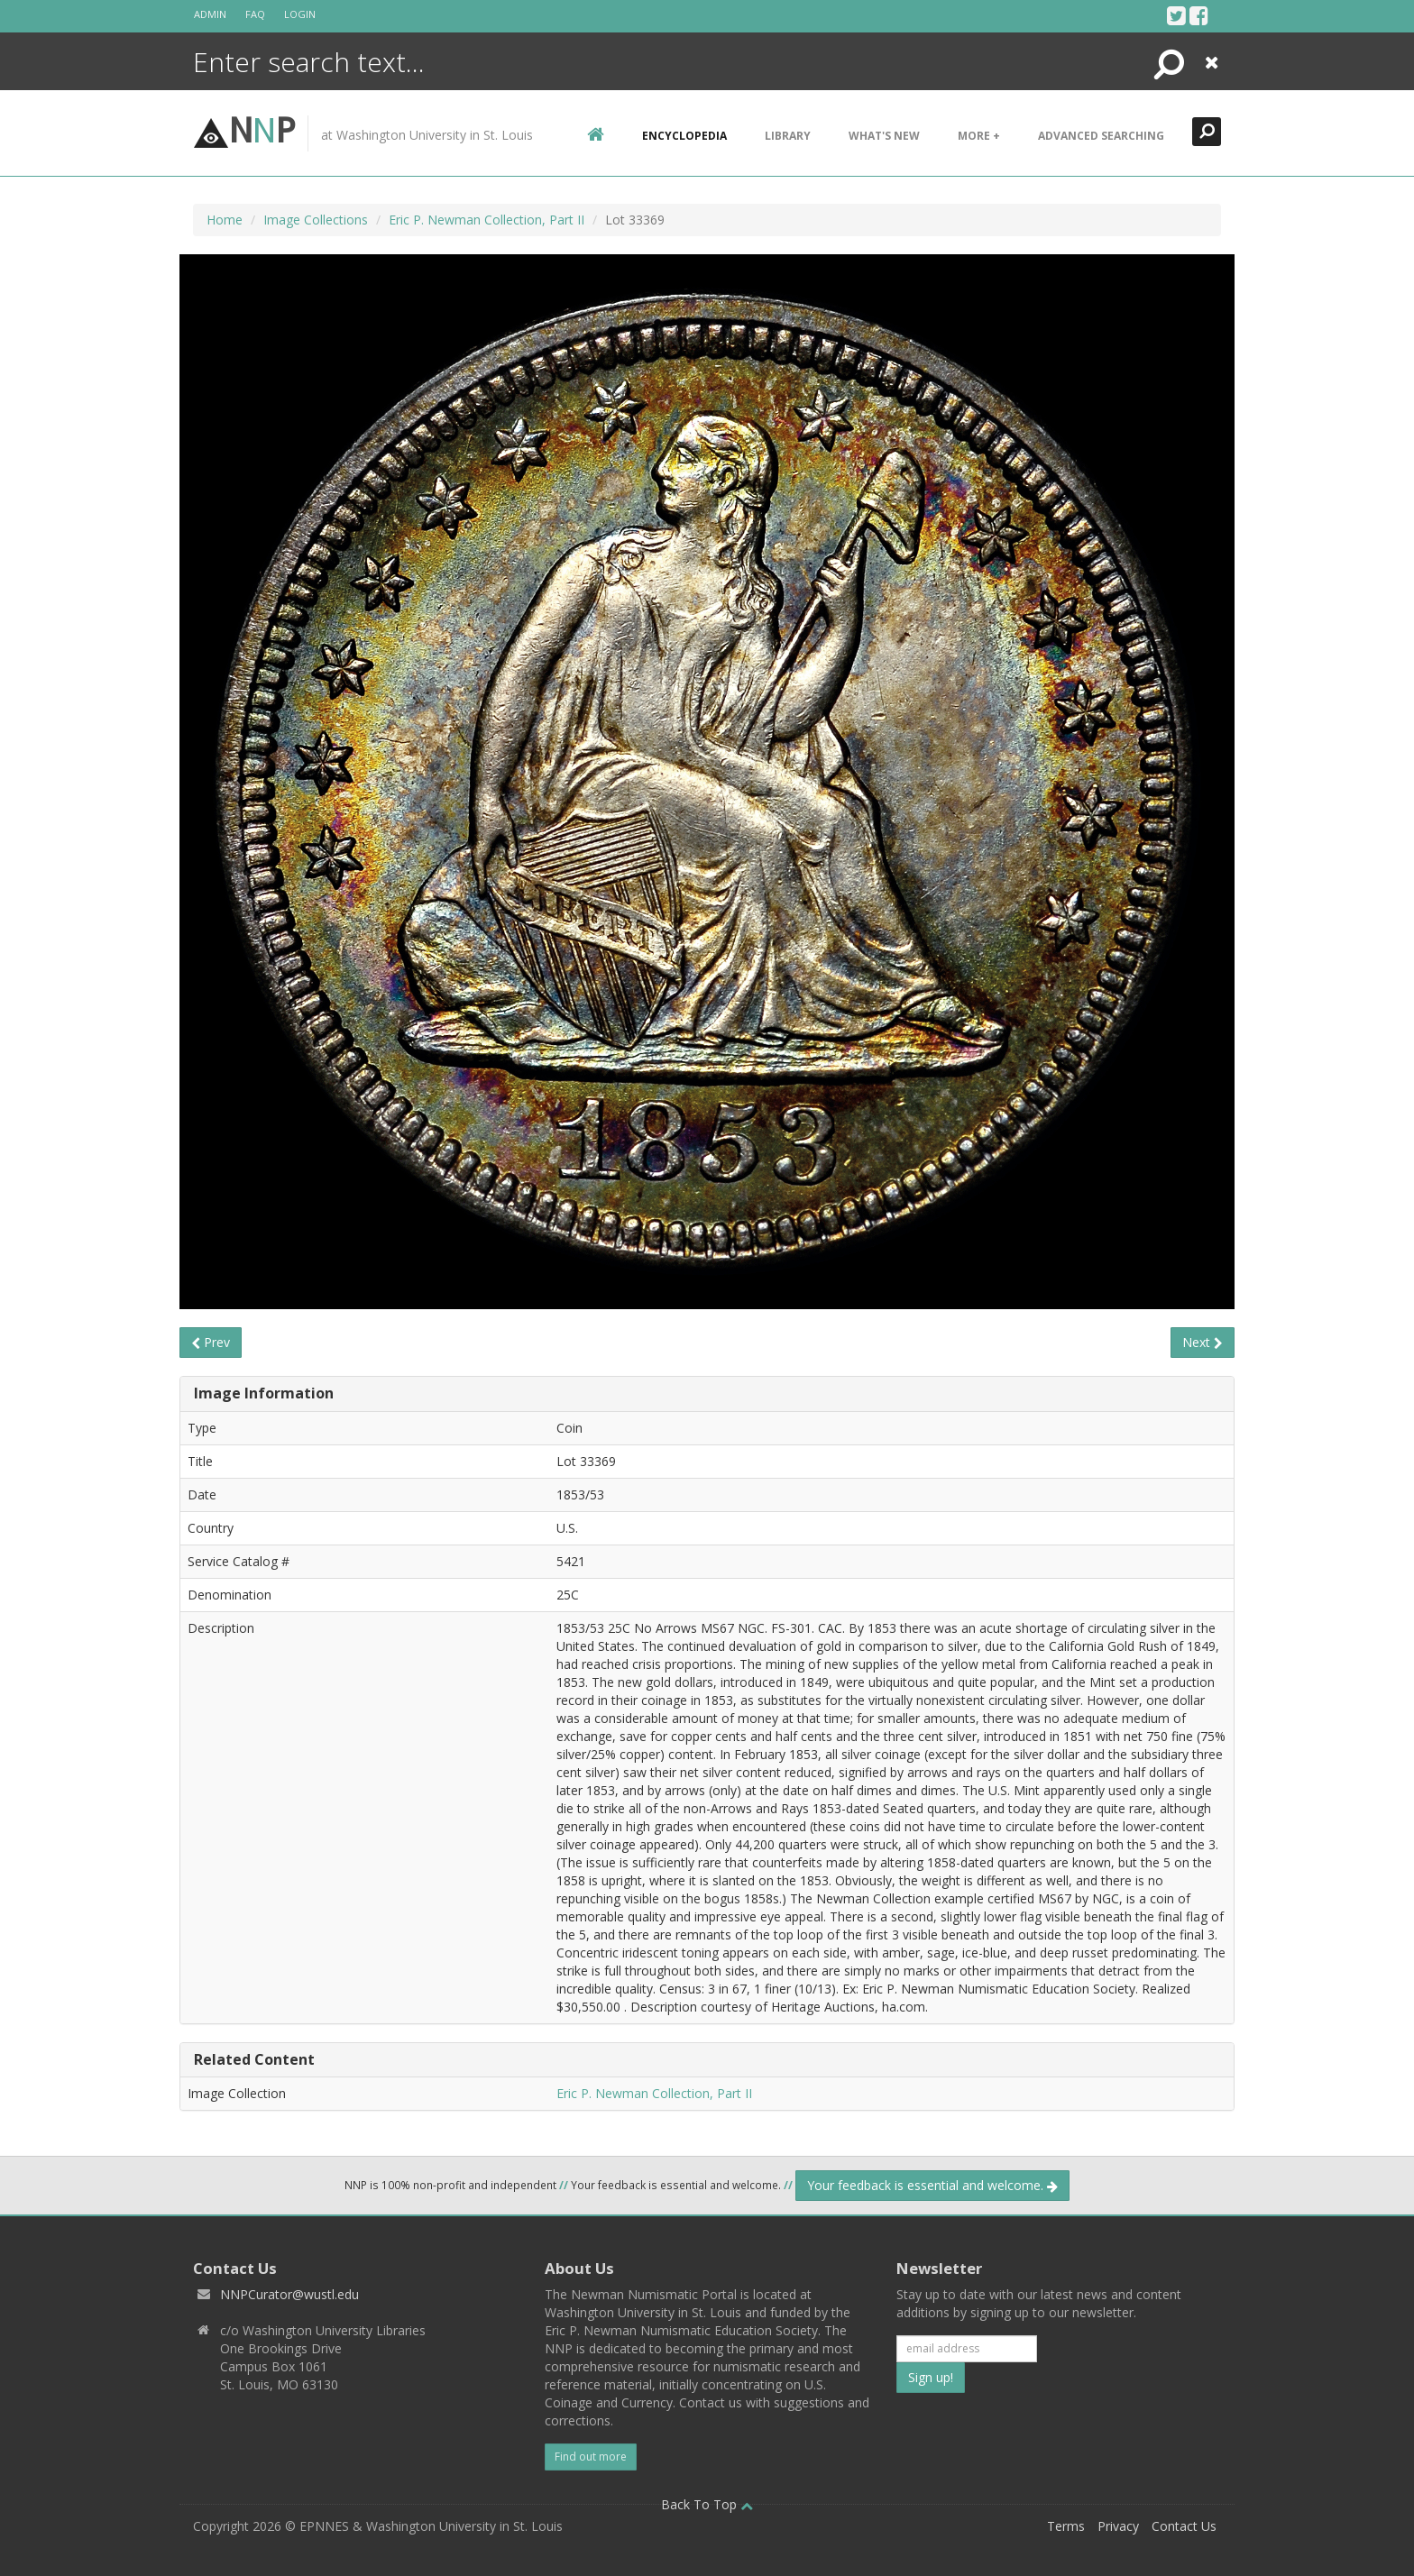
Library (788, 135)
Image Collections (315, 219)
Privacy (1118, 2526)
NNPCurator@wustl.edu (289, 2294)
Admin (210, 14)
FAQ (255, 14)
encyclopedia (684, 135)
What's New (884, 135)
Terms (1066, 2526)
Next (1202, 1342)
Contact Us (1184, 2526)
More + (979, 135)
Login (300, 14)
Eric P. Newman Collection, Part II (486, 219)
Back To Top (707, 2504)
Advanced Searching (1101, 135)
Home (225, 219)
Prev (210, 1342)
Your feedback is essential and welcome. (932, 2185)
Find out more (591, 2456)
